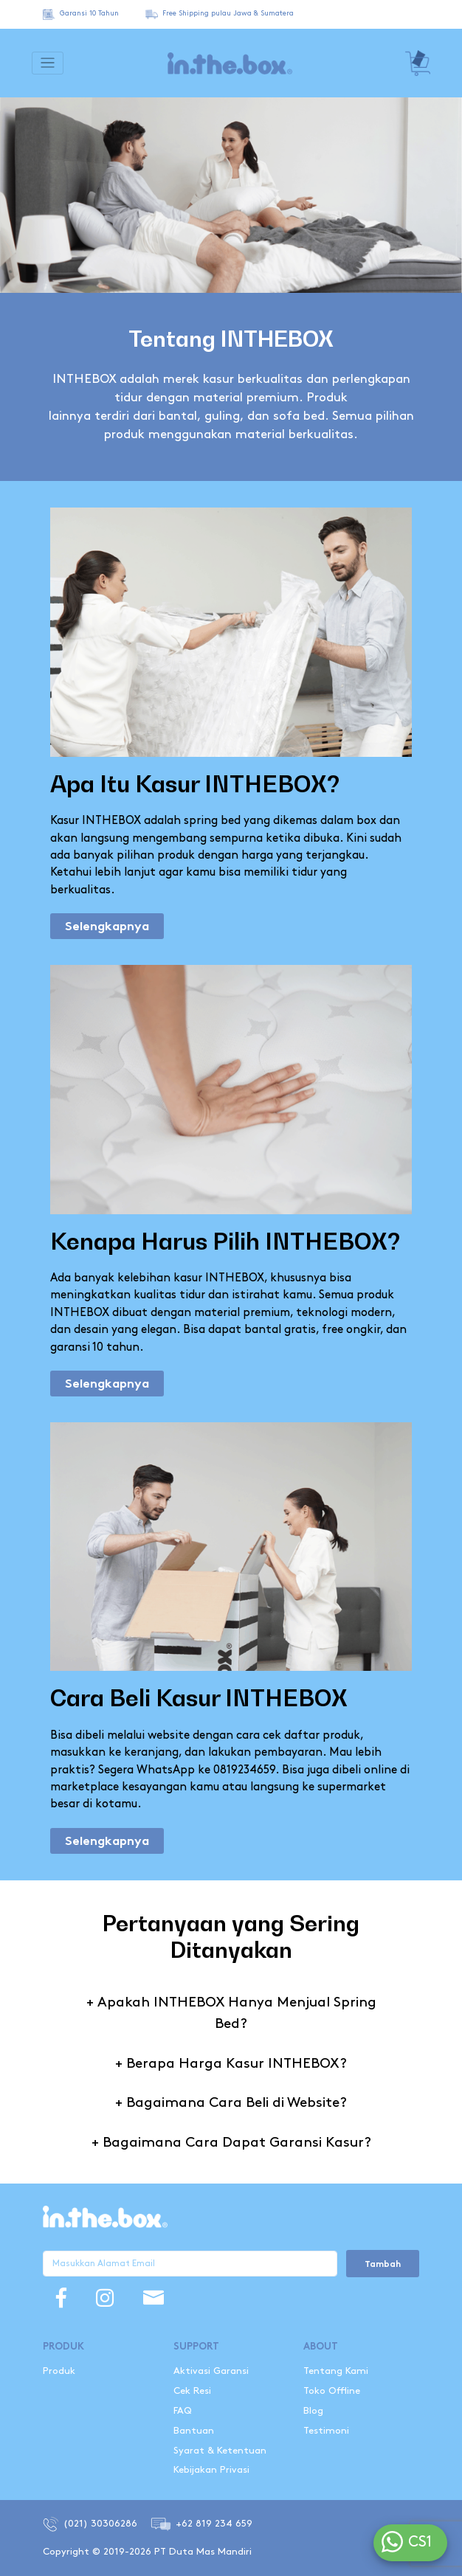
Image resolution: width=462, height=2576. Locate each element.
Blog (313, 2410)
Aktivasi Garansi (211, 2370)
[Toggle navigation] (47, 63)
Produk (59, 2370)
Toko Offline (331, 2390)
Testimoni (326, 2430)
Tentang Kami (335, 2370)
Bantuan (193, 2430)
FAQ (182, 2410)
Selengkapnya (107, 927)
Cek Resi (192, 2390)
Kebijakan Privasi (211, 2469)
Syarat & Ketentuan (219, 2450)
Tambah (383, 2264)
